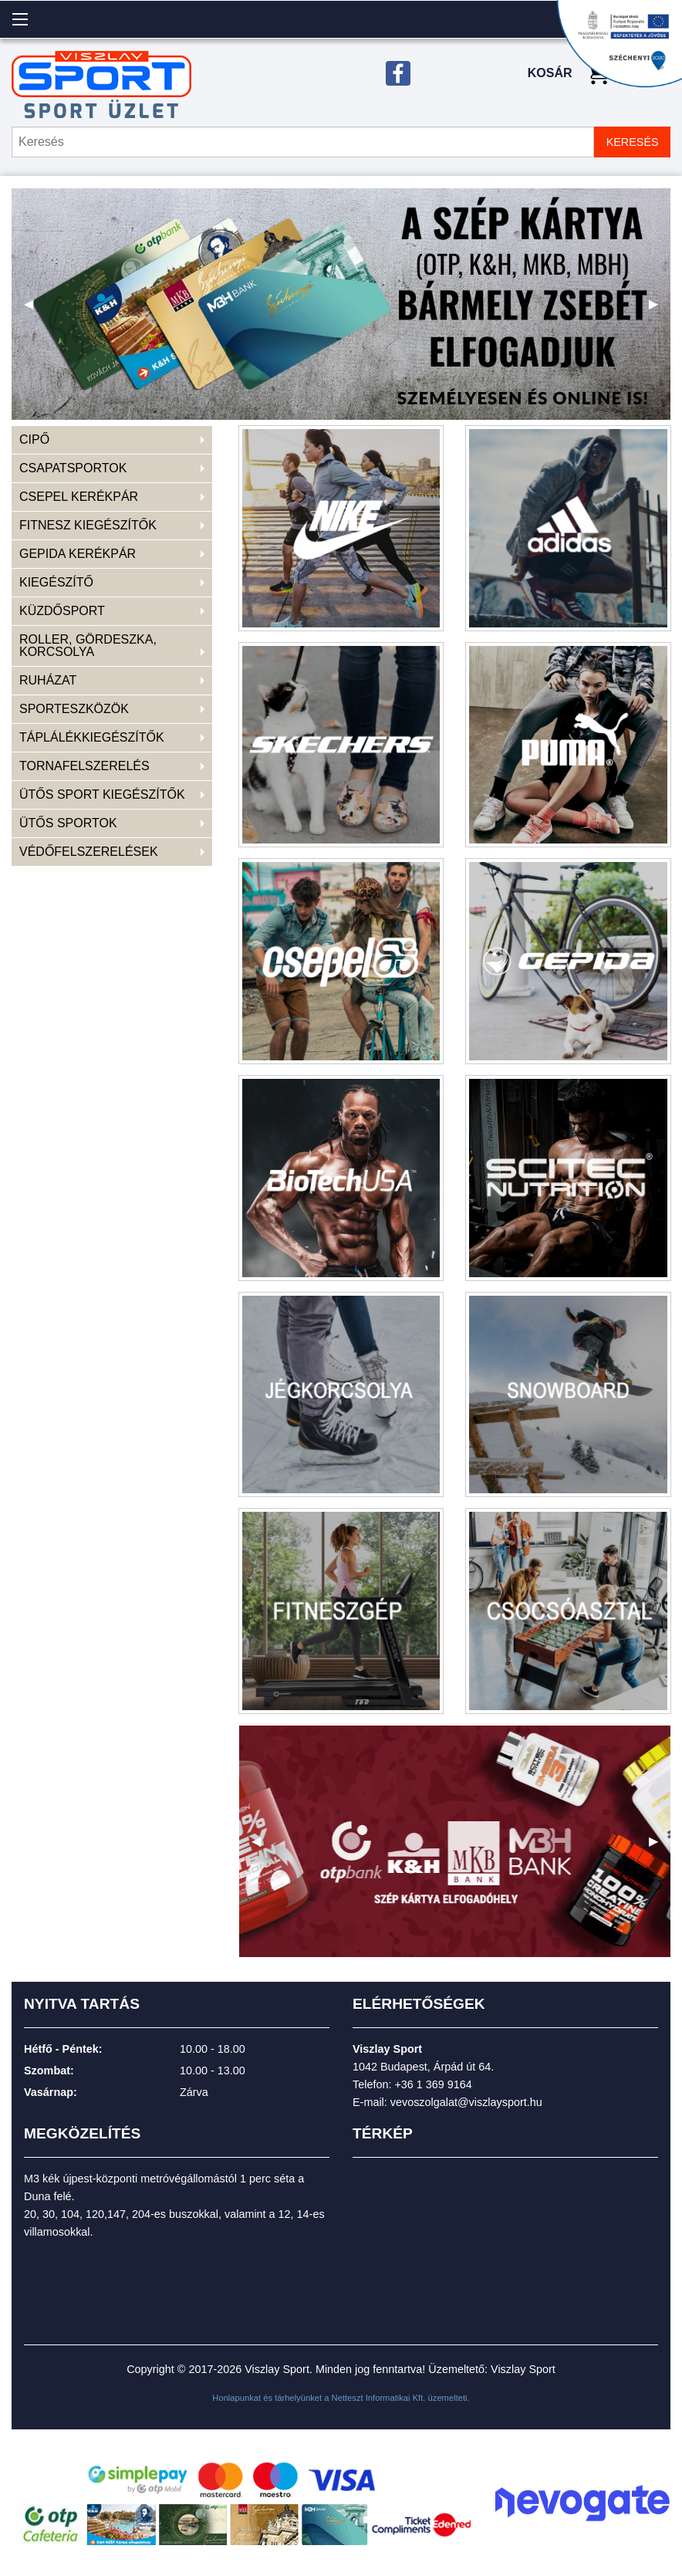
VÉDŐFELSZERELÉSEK (88, 851)
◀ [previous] (35, 310)
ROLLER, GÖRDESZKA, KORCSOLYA (88, 645)
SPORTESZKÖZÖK (74, 708)
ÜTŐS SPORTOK (68, 823)
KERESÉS (632, 142)
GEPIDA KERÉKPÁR (77, 553)
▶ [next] (659, 310)
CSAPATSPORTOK (73, 468)
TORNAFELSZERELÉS (84, 765)
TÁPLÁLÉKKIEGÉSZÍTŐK (91, 737)
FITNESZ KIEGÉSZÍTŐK (88, 525)
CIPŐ (34, 439)
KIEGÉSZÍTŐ (56, 582)
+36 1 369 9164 (432, 2084)
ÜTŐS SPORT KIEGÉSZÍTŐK (102, 794)
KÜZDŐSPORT (62, 610)
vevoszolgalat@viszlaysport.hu (466, 2102)
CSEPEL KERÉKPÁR (78, 496)
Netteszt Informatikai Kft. (379, 2397)
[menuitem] (112, 440)
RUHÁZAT (47, 680)
